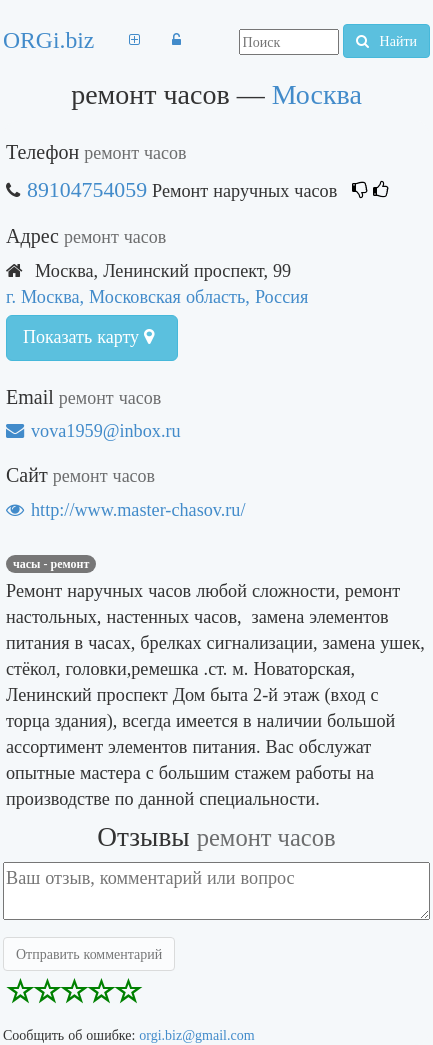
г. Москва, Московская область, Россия (157, 296)
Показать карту (88, 337)
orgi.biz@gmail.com (196, 1035)
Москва (317, 94)
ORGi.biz (48, 40)
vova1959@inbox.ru (93, 430)
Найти (386, 41)
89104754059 (87, 189)
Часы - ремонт (51, 564)
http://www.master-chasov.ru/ (125, 509)
